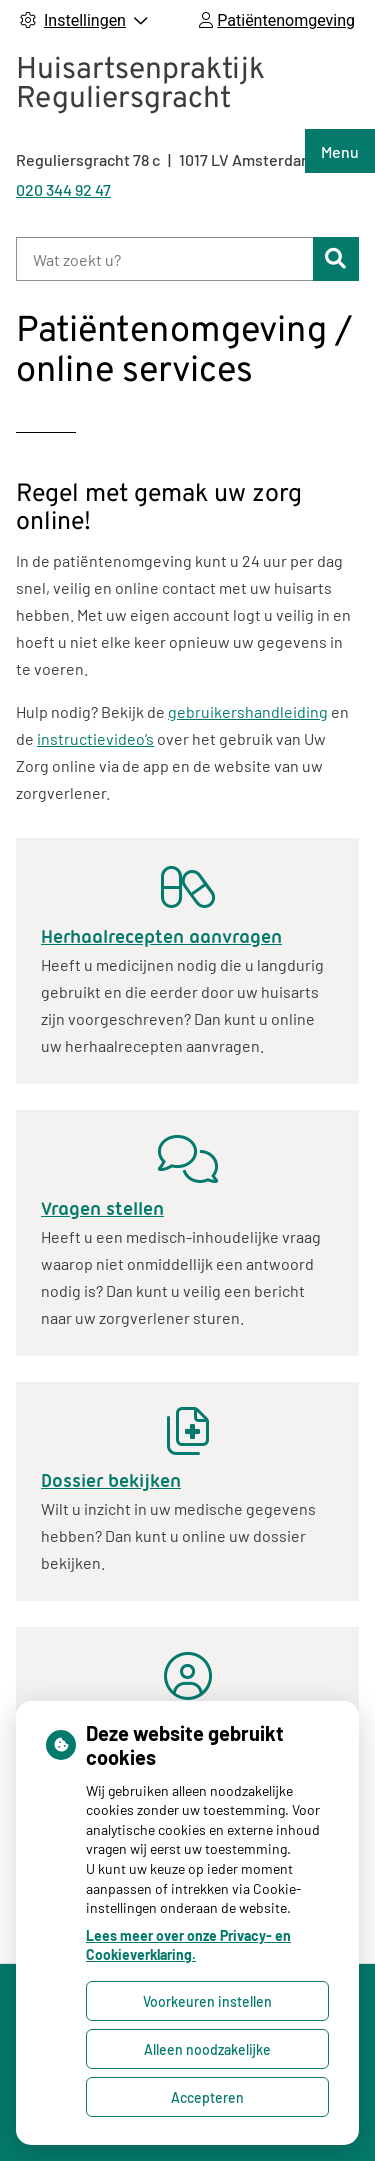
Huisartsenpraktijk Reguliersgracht (140, 85)
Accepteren (207, 2097)
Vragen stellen (102, 1209)
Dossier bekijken (111, 1481)
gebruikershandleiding (248, 711)
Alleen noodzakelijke (207, 2049)
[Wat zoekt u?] (164, 259)
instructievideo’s (95, 738)
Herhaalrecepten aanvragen (161, 937)
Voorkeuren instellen (207, 2001)
